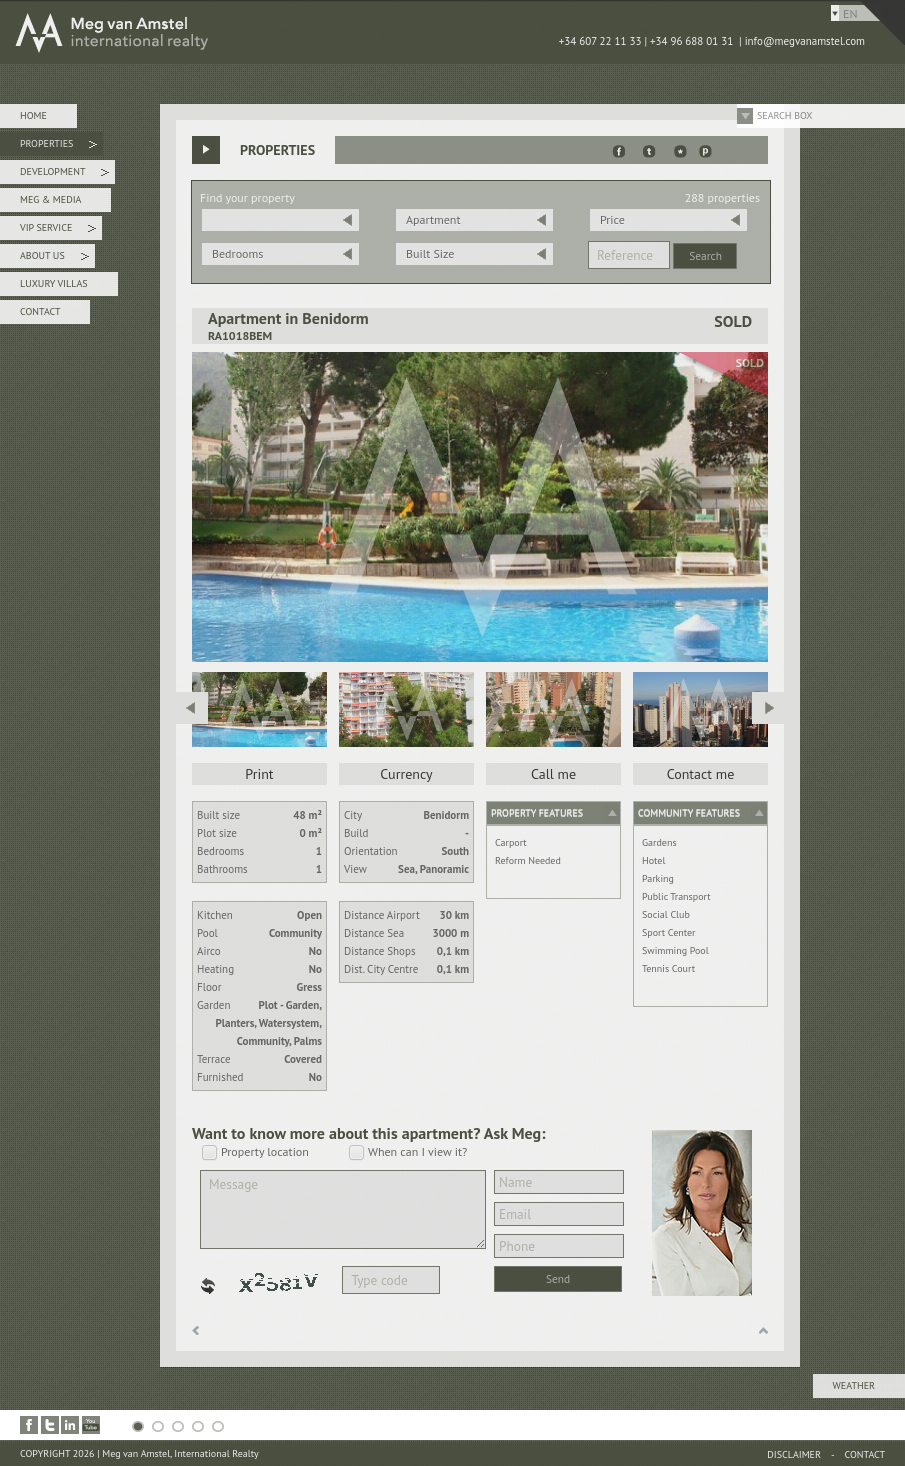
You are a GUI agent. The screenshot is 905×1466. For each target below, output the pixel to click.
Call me (553, 774)
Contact (40, 311)
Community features (689, 812)
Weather (854, 1385)
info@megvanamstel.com (805, 41)
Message (343, 1209)
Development (64, 174)
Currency (406, 774)
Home (33, 115)
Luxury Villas (54, 283)
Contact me (701, 774)
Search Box (785, 115)
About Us (54, 258)
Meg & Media (50, 199)
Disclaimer (794, 1454)
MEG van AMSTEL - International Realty (300, 32)
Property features (537, 812)
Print (259, 774)
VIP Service (58, 230)
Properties (58, 146)
